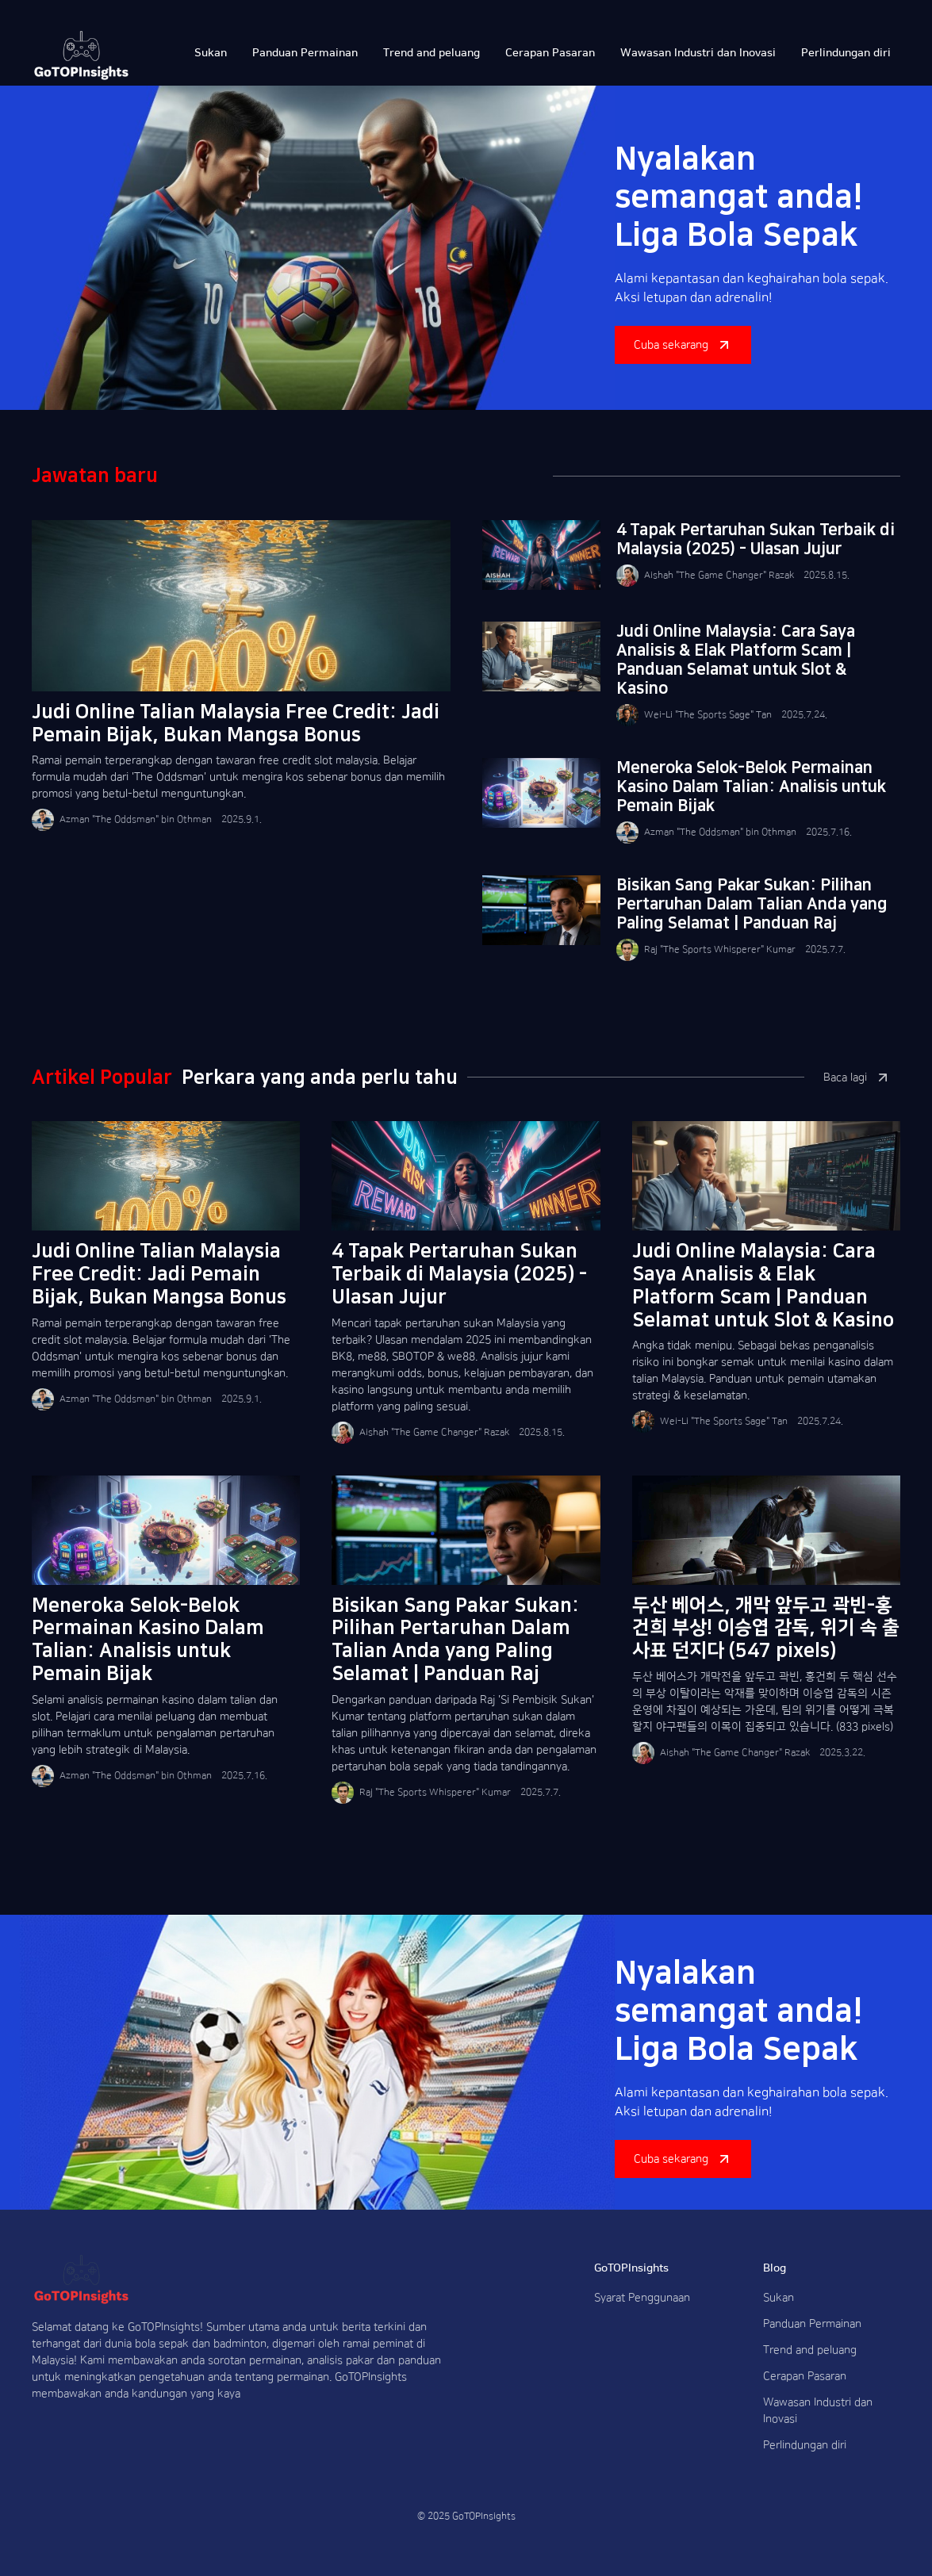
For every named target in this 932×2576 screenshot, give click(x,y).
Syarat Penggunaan (642, 2297)
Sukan (778, 2297)
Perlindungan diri (804, 2445)
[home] (81, 55)
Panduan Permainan (812, 2324)
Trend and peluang (810, 2350)
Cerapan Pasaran (804, 2376)
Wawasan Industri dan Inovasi (818, 2410)
